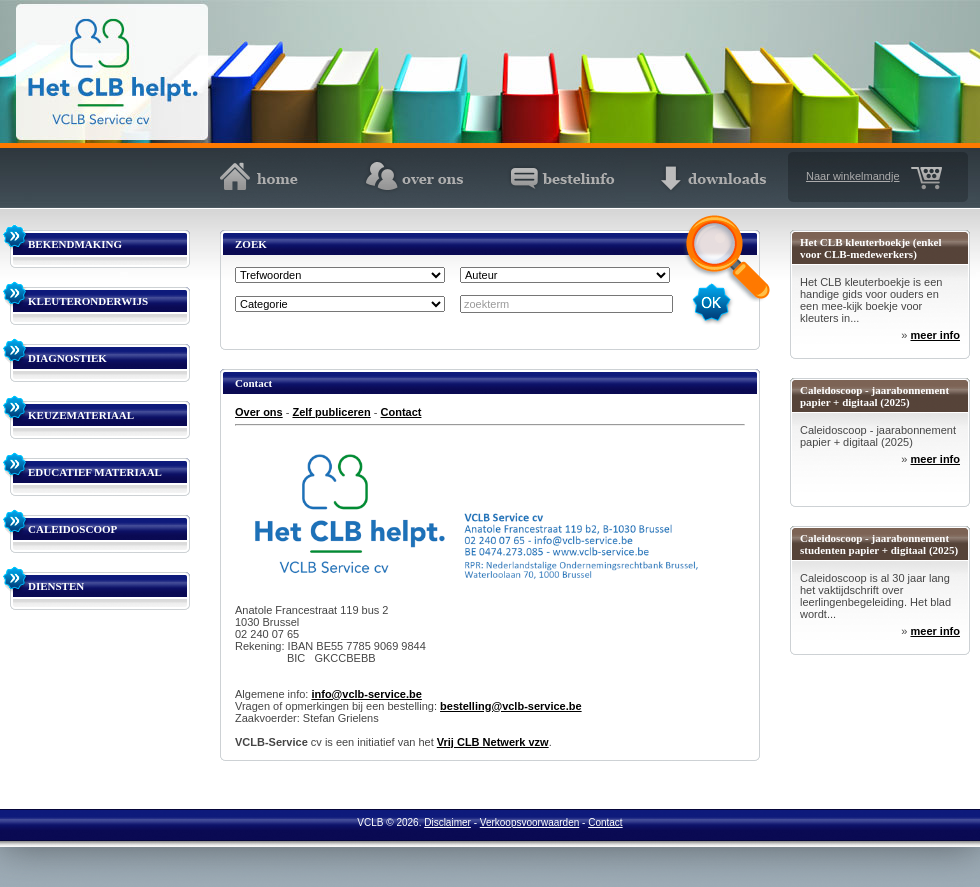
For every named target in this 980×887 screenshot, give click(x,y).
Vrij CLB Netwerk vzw (493, 742)
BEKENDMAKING (75, 244)
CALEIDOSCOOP (72, 529)
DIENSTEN (56, 586)
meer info (935, 335)
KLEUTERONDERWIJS (88, 301)
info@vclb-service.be (366, 694)
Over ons (259, 412)
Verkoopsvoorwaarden (530, 822)
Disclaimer (447, 822)
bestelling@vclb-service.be (511, 706)
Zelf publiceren (331, 412)
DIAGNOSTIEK (67, 358)
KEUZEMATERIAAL (81, 415)
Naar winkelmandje (853, 176)
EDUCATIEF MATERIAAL (95, 472)
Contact (401, 412)
